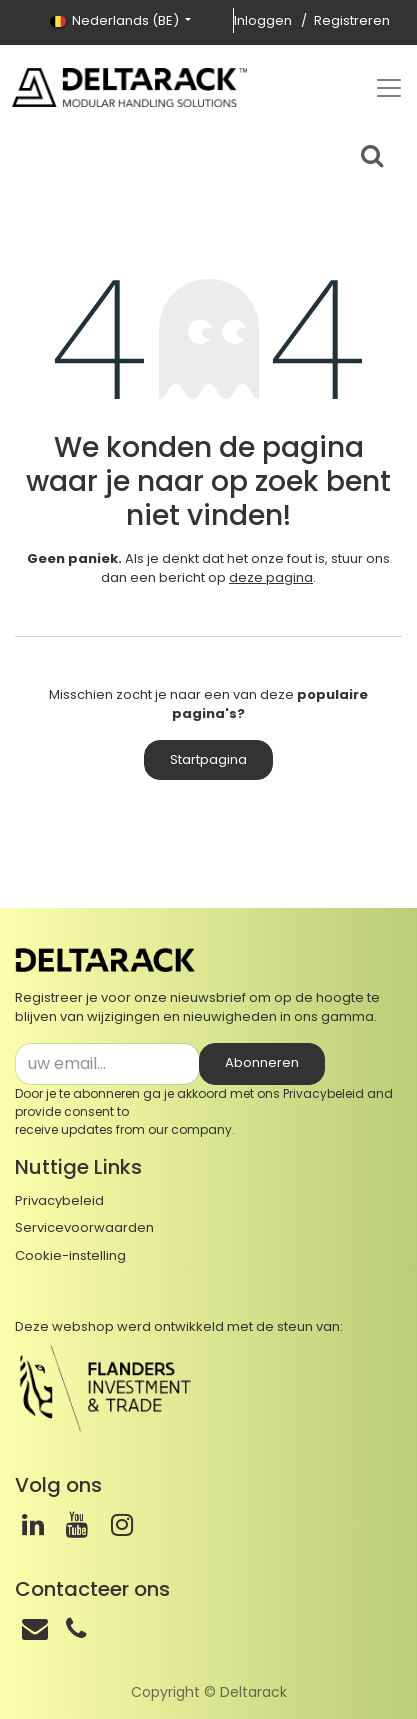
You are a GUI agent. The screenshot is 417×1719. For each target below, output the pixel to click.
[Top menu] (389, 88)
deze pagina (271, 577)
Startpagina (208, 759)
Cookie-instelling (70, 1255)
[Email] (35, 1629)
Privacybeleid (323, 1093)
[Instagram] (122, 1525)
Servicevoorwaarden (84, 1227)
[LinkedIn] (33, 1525)
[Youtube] (77, 1525)
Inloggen (263, 20)
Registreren (352, 20)
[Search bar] (372, 152)
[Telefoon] (76, 1629)
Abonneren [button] (262, 1062)
